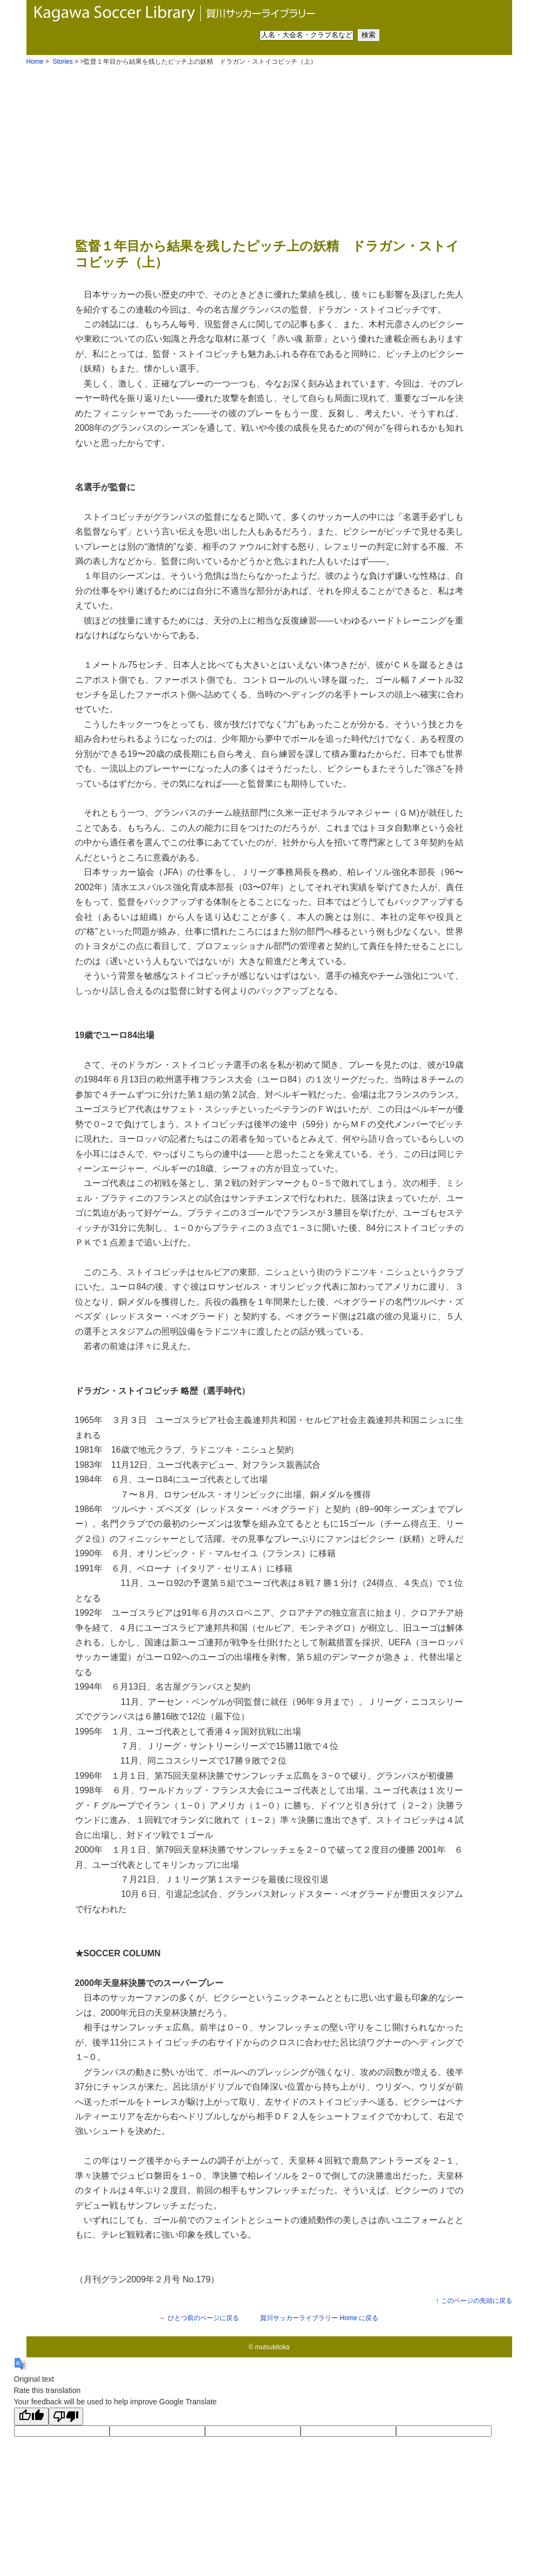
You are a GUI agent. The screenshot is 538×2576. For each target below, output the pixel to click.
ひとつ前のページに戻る (203, 2318)
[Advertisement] (269, 151)
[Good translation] (31, 2416)
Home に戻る (319, 2318)
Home (35, 61)
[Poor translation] (66, 2416)
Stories (62, 61)
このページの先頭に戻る (476, 2300)
